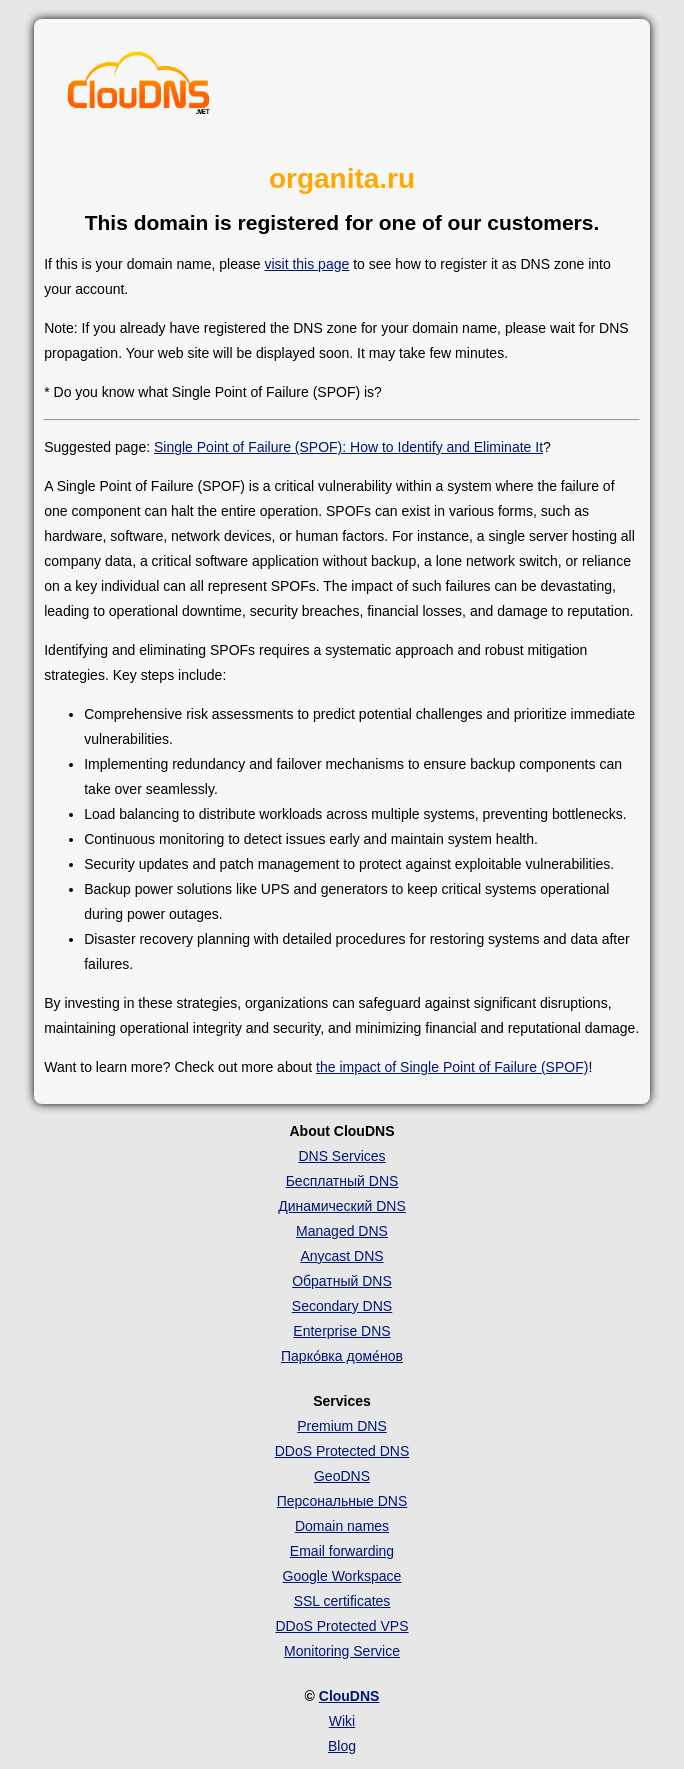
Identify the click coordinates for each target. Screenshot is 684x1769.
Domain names (342, 1526)
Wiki (342, 1721)
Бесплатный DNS (342, 1181)
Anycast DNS (341, 1256)
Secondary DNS (342, 1306)
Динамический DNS (342, 1206)
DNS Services (341, 1156)
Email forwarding (342, 1551)
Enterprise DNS (341, 1331)
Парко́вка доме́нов (342, 1356)
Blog (342, 1746)
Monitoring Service (342, 1651)
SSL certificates (342, 1601)
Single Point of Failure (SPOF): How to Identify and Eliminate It (348, 447)
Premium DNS (341, 1426)
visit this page (306, 264)
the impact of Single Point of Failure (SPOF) (452, 1067)
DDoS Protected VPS (341, 1626)
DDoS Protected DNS (342, 1451)
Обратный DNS (342, 1281)
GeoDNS (342, 1476)
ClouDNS (349, 1696)
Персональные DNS (342, 1501)
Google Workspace (342, 1576)
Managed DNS (342, 1231)
